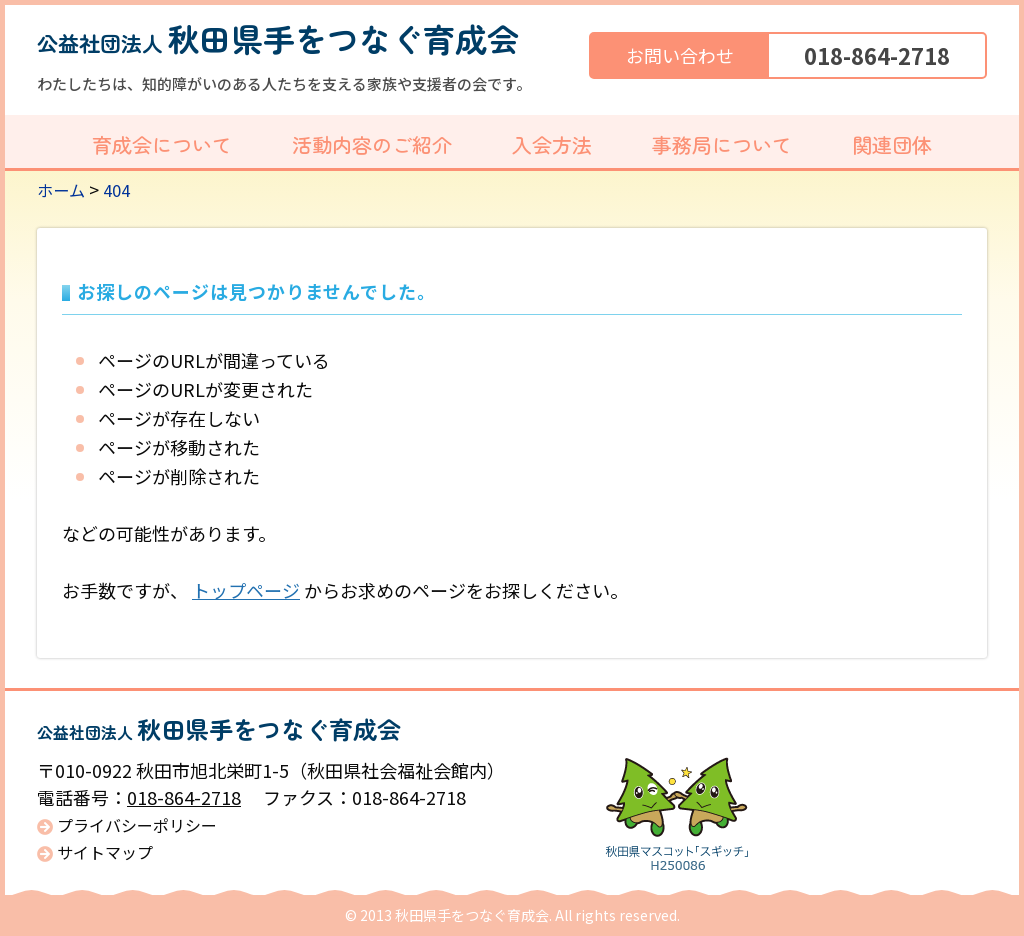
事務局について (722, 144)
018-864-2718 (877, 55)
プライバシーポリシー (137, 825)
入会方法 (552, 144)
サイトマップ (105, 852)
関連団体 (892, 144)
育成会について (162, 144)
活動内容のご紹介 (372, 144)
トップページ (246, 590)
